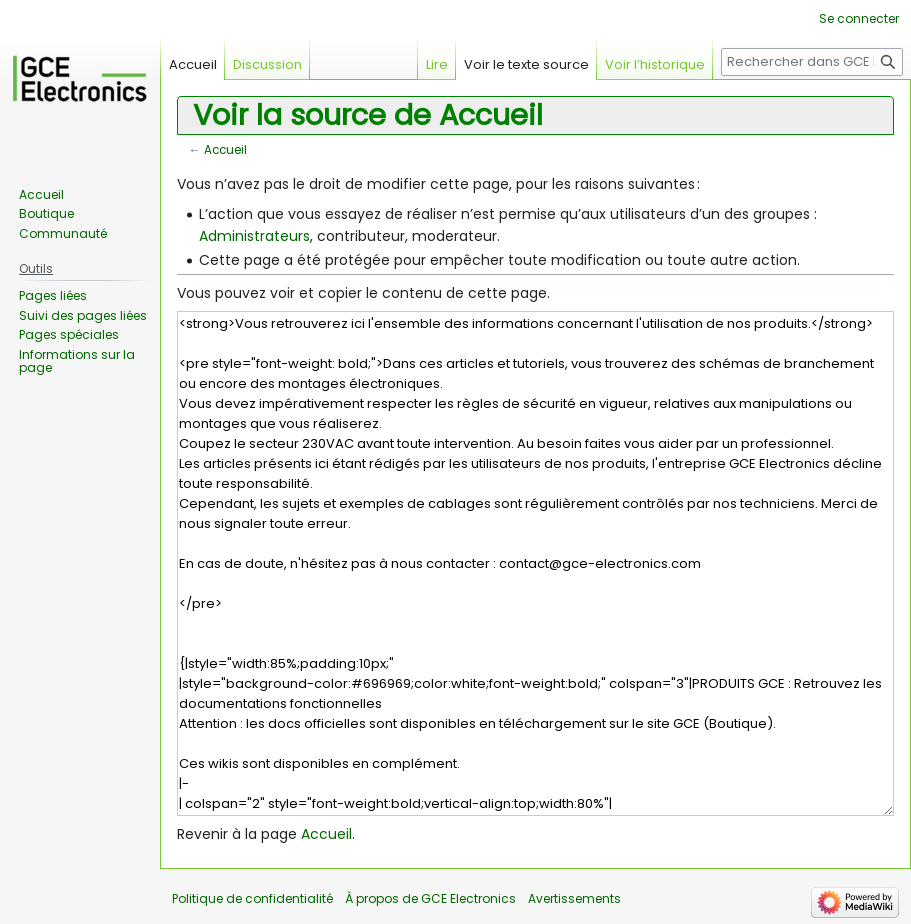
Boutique (46, 213)
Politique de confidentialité (252, 898)
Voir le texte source (526, 64)
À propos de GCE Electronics (430, 898)
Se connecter (859, 18)
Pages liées (53, 295)
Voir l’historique (655, 64)
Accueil (225, 150)
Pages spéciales (69, 334)
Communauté (63, 233)
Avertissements (574, 898)
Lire (437, 64)
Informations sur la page (77, 361)
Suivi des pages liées (83, 315)
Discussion (267, 64)
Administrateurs (254, 236)
